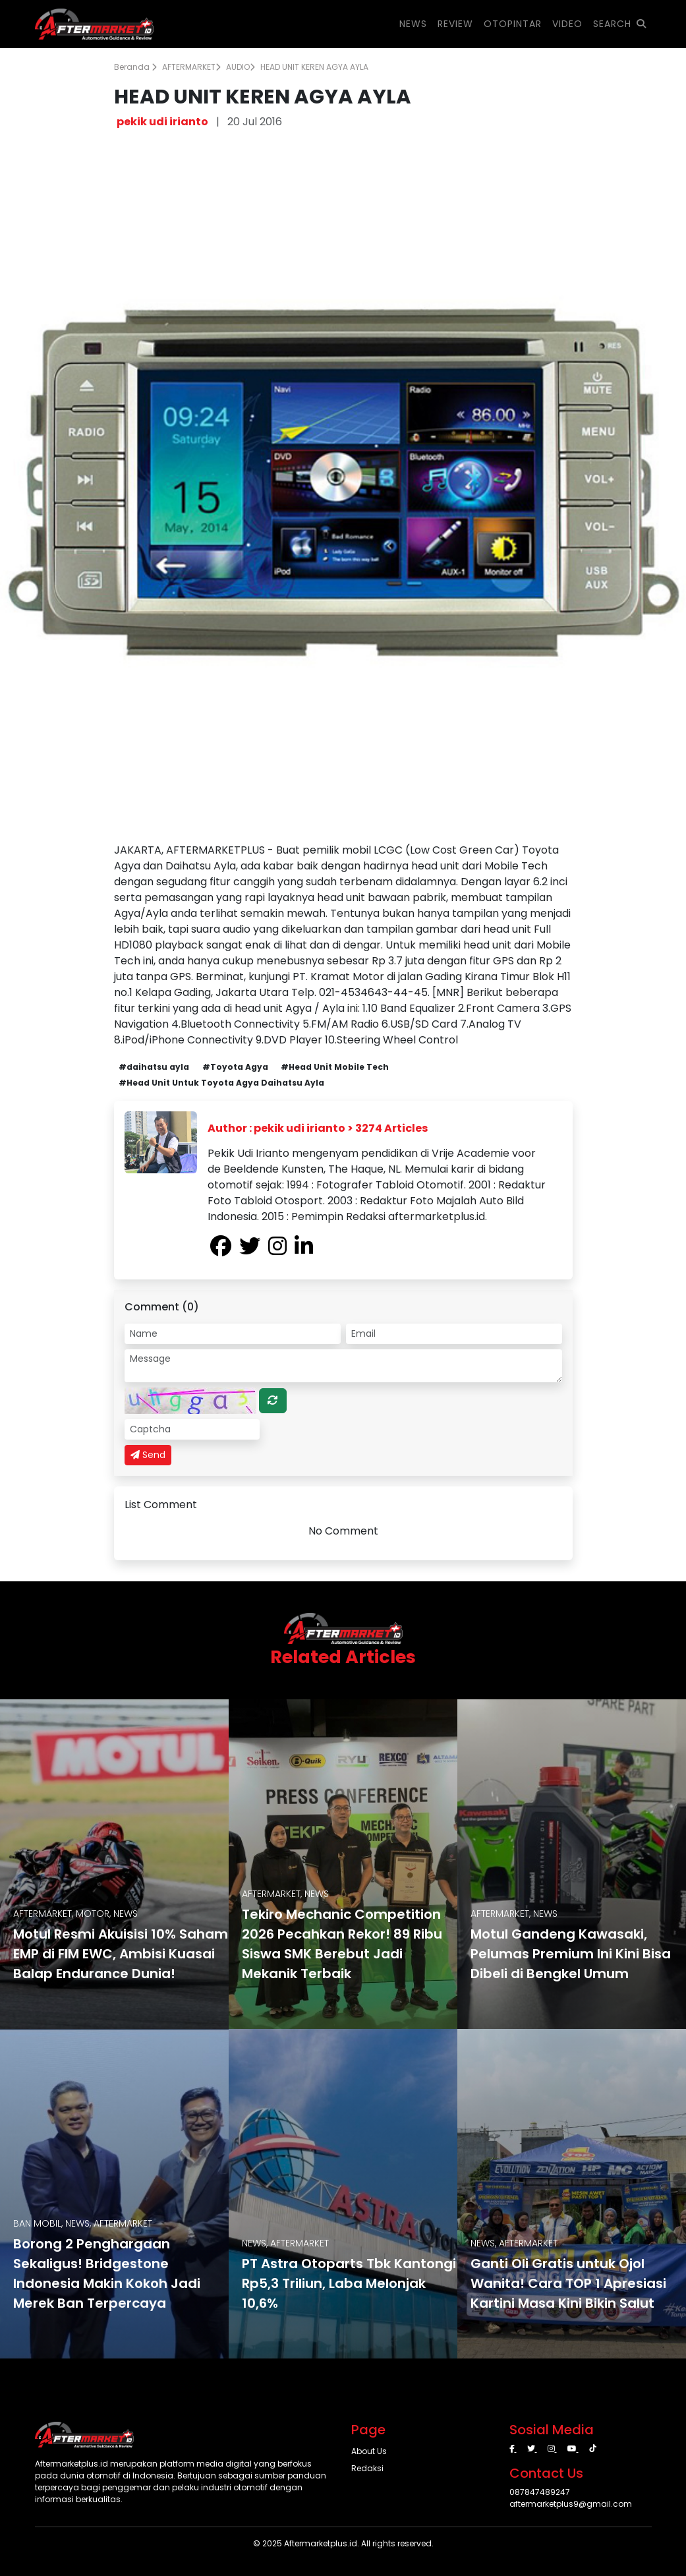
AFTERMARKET (191, 67)
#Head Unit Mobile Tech (335, 1066)
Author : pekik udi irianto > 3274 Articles (318, 1128)
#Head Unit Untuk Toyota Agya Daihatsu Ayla (221, 1082)
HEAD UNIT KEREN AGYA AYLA (314, 67)
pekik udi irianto (162, 121)
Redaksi (367, 2468)
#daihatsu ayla (154, 1066)
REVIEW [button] (455, 23)
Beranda (135, 67)
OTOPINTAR (513, 23)
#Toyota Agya (235, 1066)
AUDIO (240, 67)
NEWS (413, 23)
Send (147, 1454)
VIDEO (567, 23)
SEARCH (619, 23)
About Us (369, 2451)
